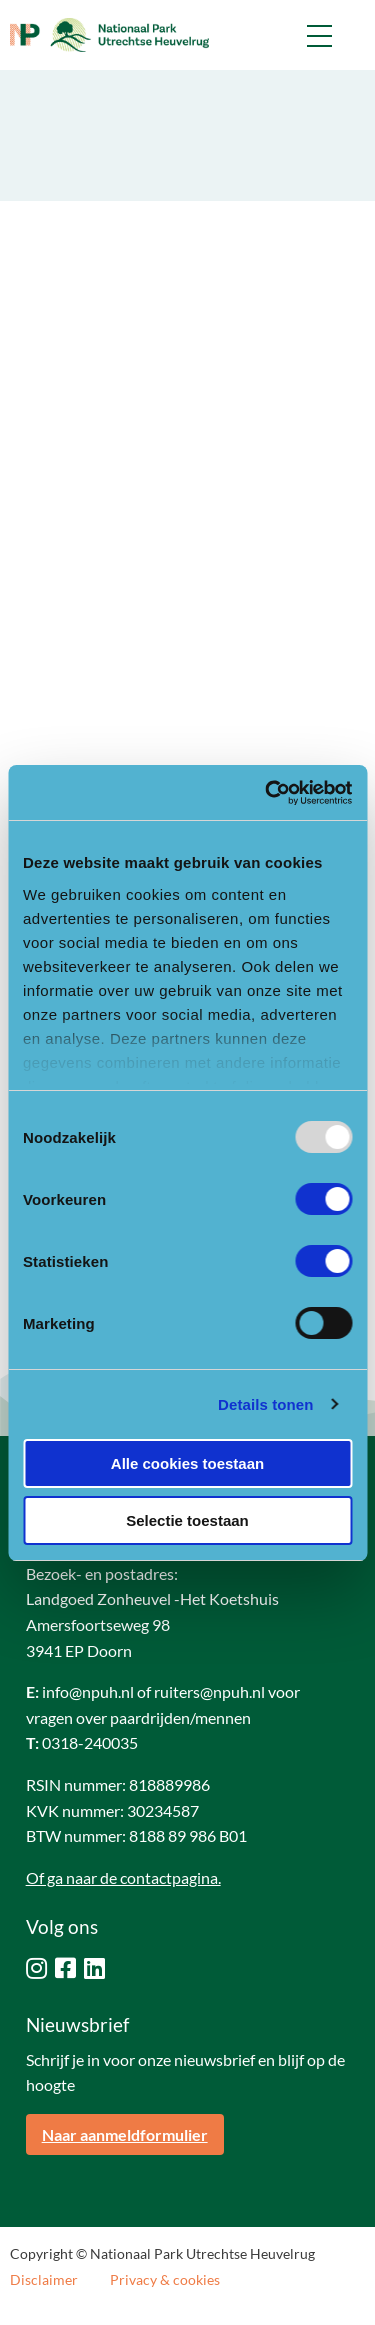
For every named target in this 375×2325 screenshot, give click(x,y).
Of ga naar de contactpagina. (123, 1877)
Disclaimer (44, 2280)
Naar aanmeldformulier (125, 2134)
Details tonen (265, 1404)
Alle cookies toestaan (187, 1463)
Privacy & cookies (165, 2280)
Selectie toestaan (187, 1520)
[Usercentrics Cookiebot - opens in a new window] (267, 793)
